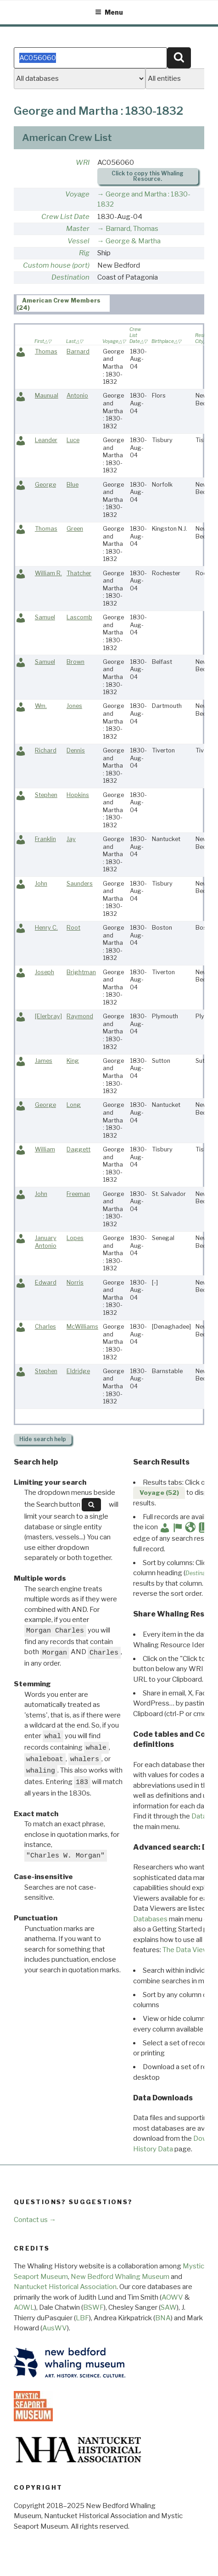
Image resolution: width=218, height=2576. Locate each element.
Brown (75, 661)
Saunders (80, 883)
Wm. (41, 705)
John (41, 883)
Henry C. (46, 927)
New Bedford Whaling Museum (120, 2277)
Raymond (80, 1016)
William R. (48, 573)
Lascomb (79, 617)
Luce (73, 440)
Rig (84, 253)
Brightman (81, 972)
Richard (45, 750)
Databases (150, 1919)
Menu (109, 12)
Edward (45, 1282)
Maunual (46, 395)
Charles (45, 1326)
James (43, 1060)
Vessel (78, 241)
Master (77, 228)
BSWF (93, 2307)
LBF (82, 2318)
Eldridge (78, 1371)
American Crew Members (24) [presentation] (59, 304)
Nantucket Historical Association (65, 2287)
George (45, 484)
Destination (70, 277)
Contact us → (35, 2220)
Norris (75, 1282)
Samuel (45, 617)
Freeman (78, 1193)
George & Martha (133, 241)
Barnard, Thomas (132, 228)
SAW (169, 2307)
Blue (72, 484)
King (73, 1060)
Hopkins (78, 794)
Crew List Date (65, 217)
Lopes (75, 1238)
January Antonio (45, 1242)
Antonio (77, 395)
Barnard (78, 351)
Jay (71, 839)
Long (74, 1104)
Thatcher (79, 573)
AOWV (172, 2297)
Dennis (76, 750)
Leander (46, 440)
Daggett (78, 1149)
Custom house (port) (56, 265)
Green (75, 528)
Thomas (46, 351)
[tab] (63, 303)
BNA (163, 2318)
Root (73, 927)
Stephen (46, 794)
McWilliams (82, 1326)
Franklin (45, 839)
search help (42, 1439)
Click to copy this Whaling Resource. (148, 176)
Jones (74, 705)
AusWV (54, 2328)
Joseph (44, 972)
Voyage (77, 194)
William (45, 1149)
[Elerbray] (48, 1016)
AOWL (24, 2307)
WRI (82, 162)
